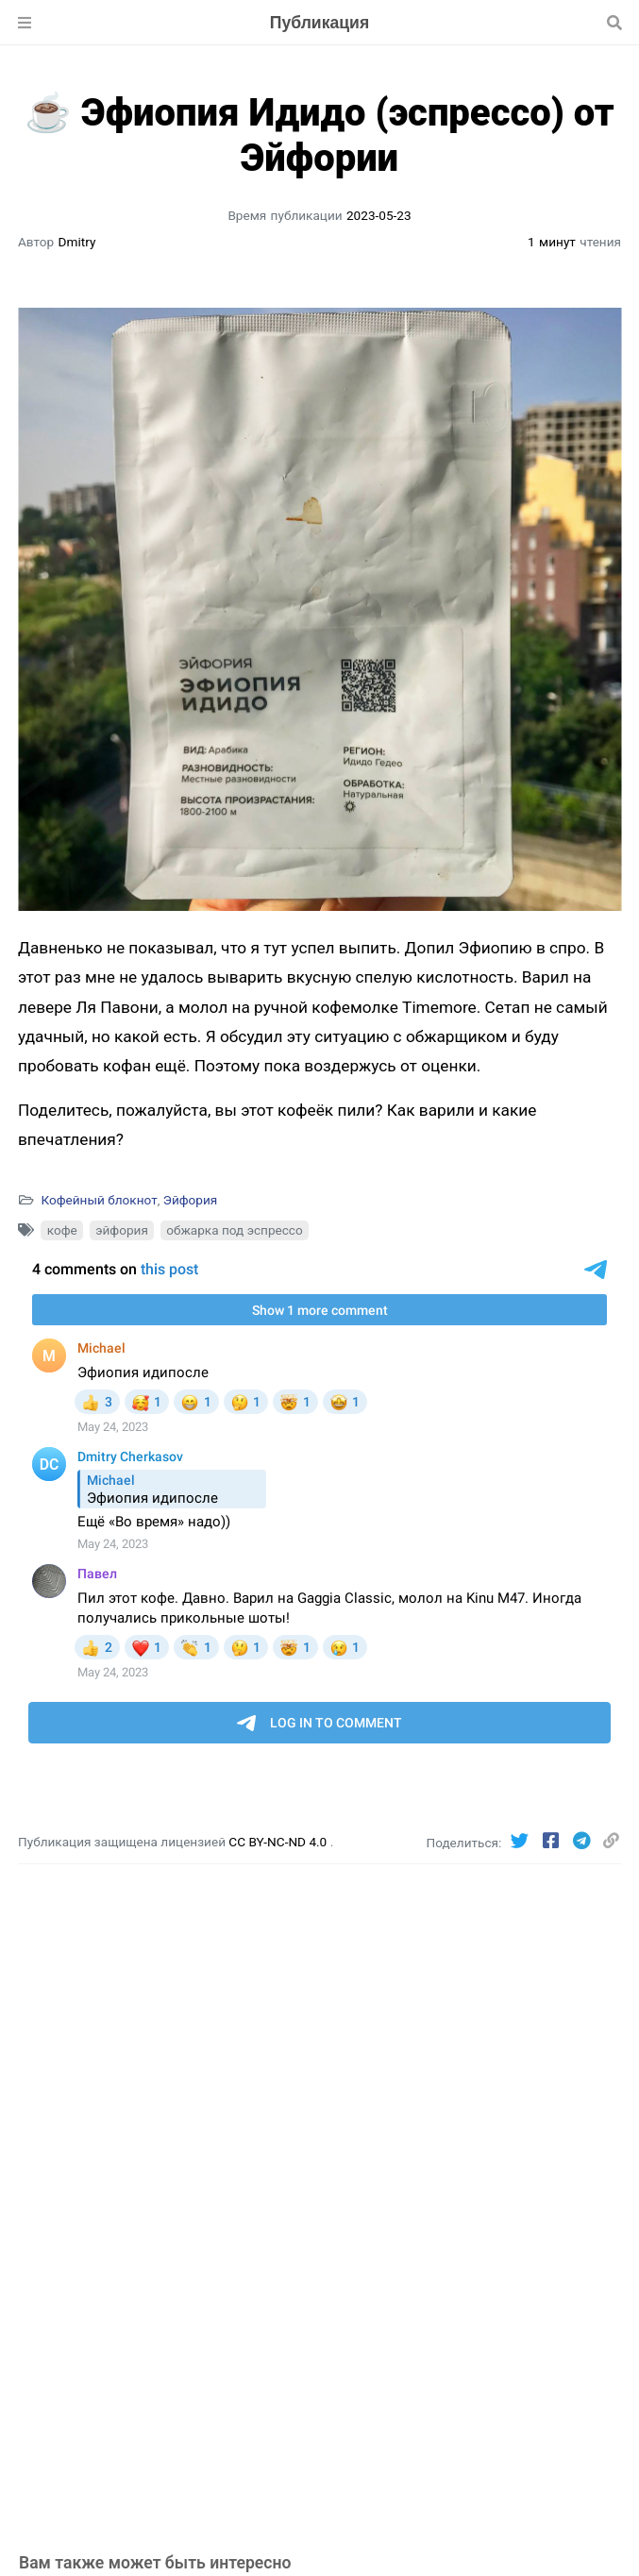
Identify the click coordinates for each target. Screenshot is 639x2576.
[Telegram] (583, 1841)
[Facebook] (552, 1841)
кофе (62, 1229)
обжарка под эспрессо (234, 1229)
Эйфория (190, 1199)
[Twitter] (522, 1841)
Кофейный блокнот (99, 1199)
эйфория (121, 1229)
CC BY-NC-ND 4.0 (278, 1841)
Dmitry (77, 241)
